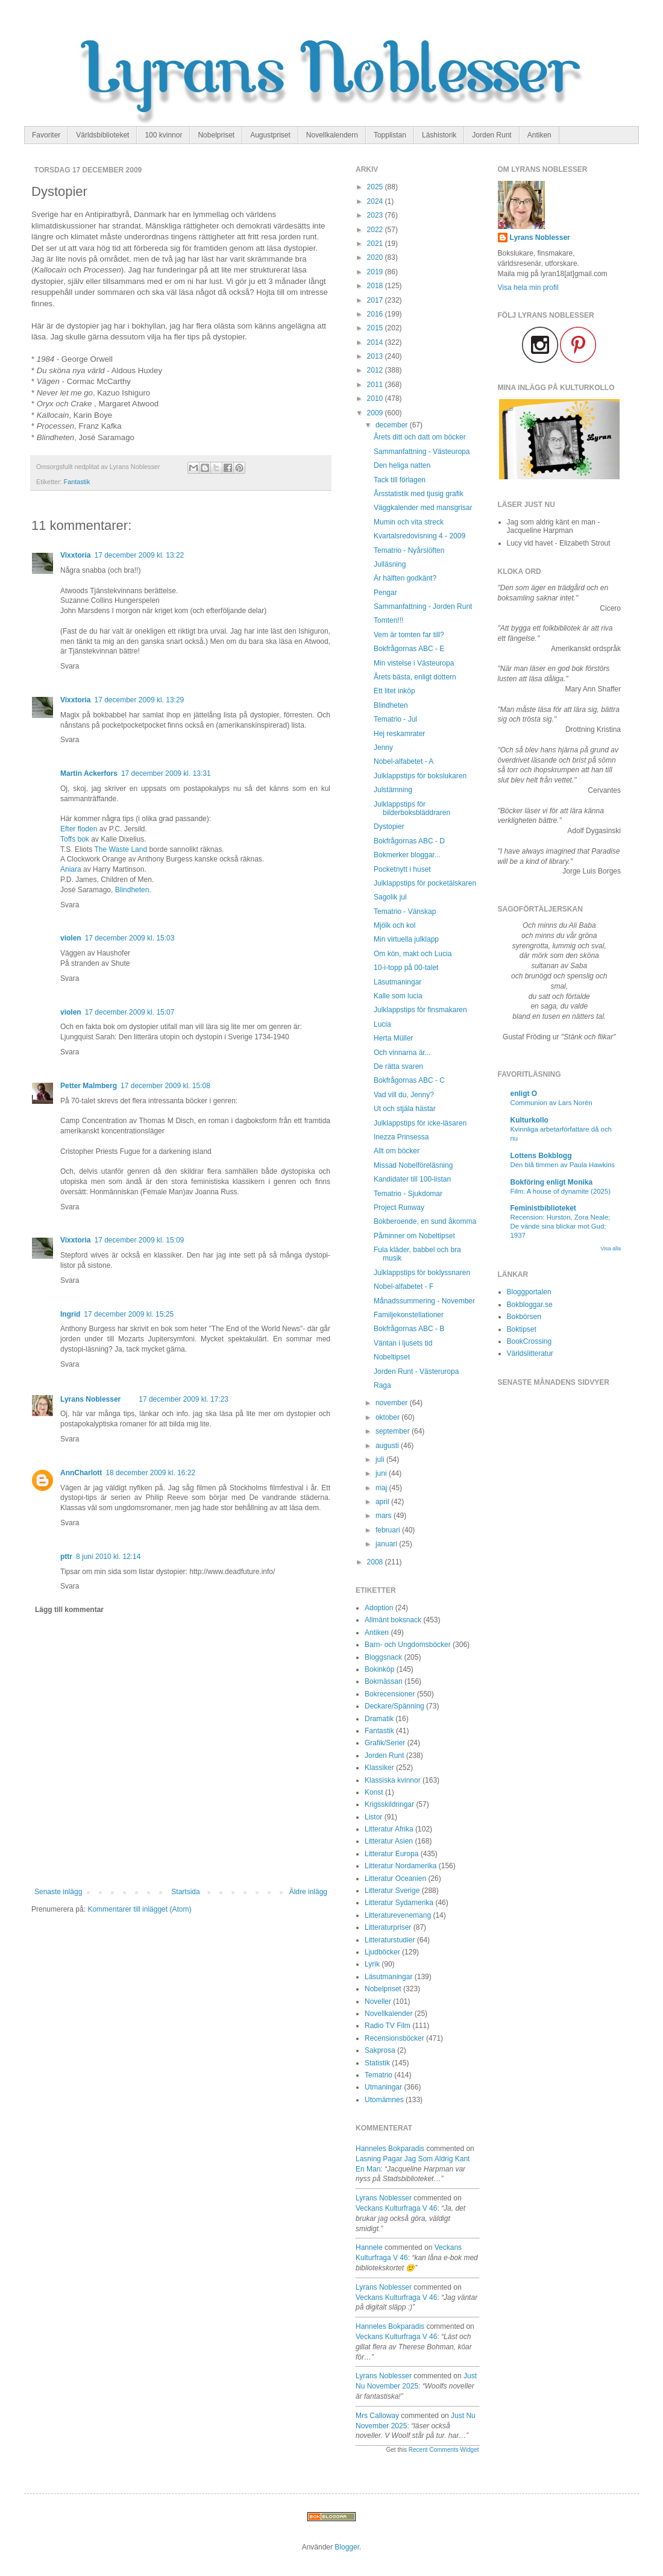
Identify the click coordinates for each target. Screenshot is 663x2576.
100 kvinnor (163, 135)
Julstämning (393, 790)
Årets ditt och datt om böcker (420, 437)
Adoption (379, 1608)
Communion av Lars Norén (551, 1102)
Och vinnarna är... (402, 1052)
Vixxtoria (75, 555)
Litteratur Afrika (389, 1829)
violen (70, 938)
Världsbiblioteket (102, 135)
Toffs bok (74, 839)
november (392, 1403)
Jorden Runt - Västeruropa (416, 1371)
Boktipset (521, 1329)
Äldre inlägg (308, 1892)
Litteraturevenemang (398, 1915)
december (392, 425)
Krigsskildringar (389, 1804)
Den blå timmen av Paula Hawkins (563, 1164)
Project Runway (399, 1207)
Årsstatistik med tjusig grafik (418, 494)
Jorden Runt (491, 135)
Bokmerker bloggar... (407, 855)
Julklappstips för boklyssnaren (422, 1272)
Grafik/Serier (385, 1743)
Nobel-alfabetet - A (403, 761)
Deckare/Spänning (394, 1706)
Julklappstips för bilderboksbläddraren (412, 808)
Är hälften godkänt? (405, 578)
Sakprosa (380, 2050)
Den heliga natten (402, 465)
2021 (376, 243)
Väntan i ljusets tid (403, 1343)
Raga (382, 1385)
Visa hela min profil (528, 287)
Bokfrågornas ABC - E (409, 648)
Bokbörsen (524, 1316)
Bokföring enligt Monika (552, 1182)
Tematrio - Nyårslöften (409, 550)
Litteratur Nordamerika (400, 1866)
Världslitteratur (530, 1353)
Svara (69, 666)
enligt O (524, 1093)
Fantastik (77, 481)
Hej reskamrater (399, 733)
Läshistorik (439, 135)
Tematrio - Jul (395, 719)
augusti (388, 1445)
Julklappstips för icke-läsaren (420, 1123)
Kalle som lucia (398, 996)
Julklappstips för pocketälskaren (425, 883)
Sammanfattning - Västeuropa (422, 451)
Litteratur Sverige (392, 1890)
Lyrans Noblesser (90, 1399)
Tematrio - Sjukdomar (408, 1193)
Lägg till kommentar (69, 1609)
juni (382, 1473)
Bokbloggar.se (530, 1304)
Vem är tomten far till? (409, 635)
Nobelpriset (216, 135)
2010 (376, 398)
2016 (376, 314)
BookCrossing (529, 1341)
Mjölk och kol (394, 925)
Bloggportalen (529, 1292)
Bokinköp (379, 1669)
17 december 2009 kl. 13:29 (139, 700)
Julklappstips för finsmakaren (420, 1010)
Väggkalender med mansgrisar (423, 507)
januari (387, 1544)
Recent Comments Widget (444, 2449)
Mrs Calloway (377, 2415)
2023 (376, 215)
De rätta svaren (398, 1066)
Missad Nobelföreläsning (413, 1165)
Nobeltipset (392, 1357)
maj (382, 1488)
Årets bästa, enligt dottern (415, 677)
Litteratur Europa (391, 1854)
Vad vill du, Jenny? (404, 1095)
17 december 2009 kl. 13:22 (139, 555)
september (393, 1431)
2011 (376, 384)
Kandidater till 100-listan (412, 1179)
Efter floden (78, 829)
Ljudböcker (382, 1952)
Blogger (347, 2547)
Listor (373, 1817)
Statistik (377, 2063)
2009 (376, 413)
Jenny (383, 747)
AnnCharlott (81, 1473)
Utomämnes (384, 2100)
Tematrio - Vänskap (405, 911)
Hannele (369, 2247)
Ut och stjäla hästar (405, 1108)
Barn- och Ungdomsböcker (408, 1644)
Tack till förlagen (400, 480)
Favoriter (46, 135)
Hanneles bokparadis (390, 2148)
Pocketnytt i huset (402, 869)
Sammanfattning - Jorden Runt (423, 606)
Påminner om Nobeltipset (414, 1236)
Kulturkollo (529, 1120)
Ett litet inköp (394, 691)
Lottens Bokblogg (541, 1155)
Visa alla (610, 1248)
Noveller (378, 2001)
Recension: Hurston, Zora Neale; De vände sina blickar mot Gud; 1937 (561, 1226)
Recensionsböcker (394, 2038)
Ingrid (70, 1314)
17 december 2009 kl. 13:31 (166, 773)
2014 (376, 342)
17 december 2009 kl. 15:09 (139, 1240)
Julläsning (390, 564)
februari (388, 1530)
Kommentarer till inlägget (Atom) (139, 1909)
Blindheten (132, 890)
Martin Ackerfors (89, 773)
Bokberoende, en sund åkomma (425, 1221)
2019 (376, 272)
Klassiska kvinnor (393, 1780)
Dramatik (379, 1719)
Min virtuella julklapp (406, 939)
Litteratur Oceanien (395, 1878)
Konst (374, 1792)
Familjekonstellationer (409, 1315)
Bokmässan (384, 1681)
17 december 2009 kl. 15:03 (130, 938)
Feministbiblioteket (543, 1208)
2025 (376, 187)
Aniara (70, 869)
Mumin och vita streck (409, 522)
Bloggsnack (383, 1657)
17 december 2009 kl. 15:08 (165, 1086)
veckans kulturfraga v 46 (396, 2208)
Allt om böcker (396, 1151)
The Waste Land (120, 849)
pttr (66, 1556)
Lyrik (372, 1964)
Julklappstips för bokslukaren (420, 776)
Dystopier (389, 826)
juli (380, 1459)
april (383, 1501)
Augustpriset (270, 135)
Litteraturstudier (390, 1940)
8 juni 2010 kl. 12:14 (108, 1556)
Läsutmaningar (397, 982)
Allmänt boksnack (393, 1620)
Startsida (185, 1892)
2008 (376, 1562)
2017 (376, 300)
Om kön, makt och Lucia (412, 953)
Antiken (539, 135)
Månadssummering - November (424, 1301)
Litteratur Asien (389, 1841)
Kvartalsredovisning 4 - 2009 (419, 536)
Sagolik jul (390, 897)
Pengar (385, 592)
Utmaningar (383, 2087)
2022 (376, 229)
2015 (376, 328)
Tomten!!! (388, 620)
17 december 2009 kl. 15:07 (130, 1012)
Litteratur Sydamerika (399, 1902)
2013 (376, 356)
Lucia (382, 1024)
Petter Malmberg (88, 1086)
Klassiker (379, 1767)
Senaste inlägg (58, 1892)
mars (384, 1515)
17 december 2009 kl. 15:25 (129, 1314)
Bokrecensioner (390, 1694)
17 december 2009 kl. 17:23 (183, 1399)
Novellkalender (388, 2013)
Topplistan (390, 135)
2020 (376, 257)
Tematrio (378, 2075)
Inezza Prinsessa (401, 1137)
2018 (376, 286)
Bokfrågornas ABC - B (409, 1328)
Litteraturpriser (388, 1927)
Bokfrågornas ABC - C (409, 1080)
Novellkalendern (332, 135)
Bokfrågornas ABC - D (409, 841)
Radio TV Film (387, 2025)
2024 (376, 201)
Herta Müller (393, 1038)
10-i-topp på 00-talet (406, 967)
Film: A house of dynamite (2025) (561, 1191)
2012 (376, 370)
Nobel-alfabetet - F (403, 1286)
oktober (388, 1417)
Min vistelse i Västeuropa (414, 663)
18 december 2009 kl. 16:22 (150, 1473)
